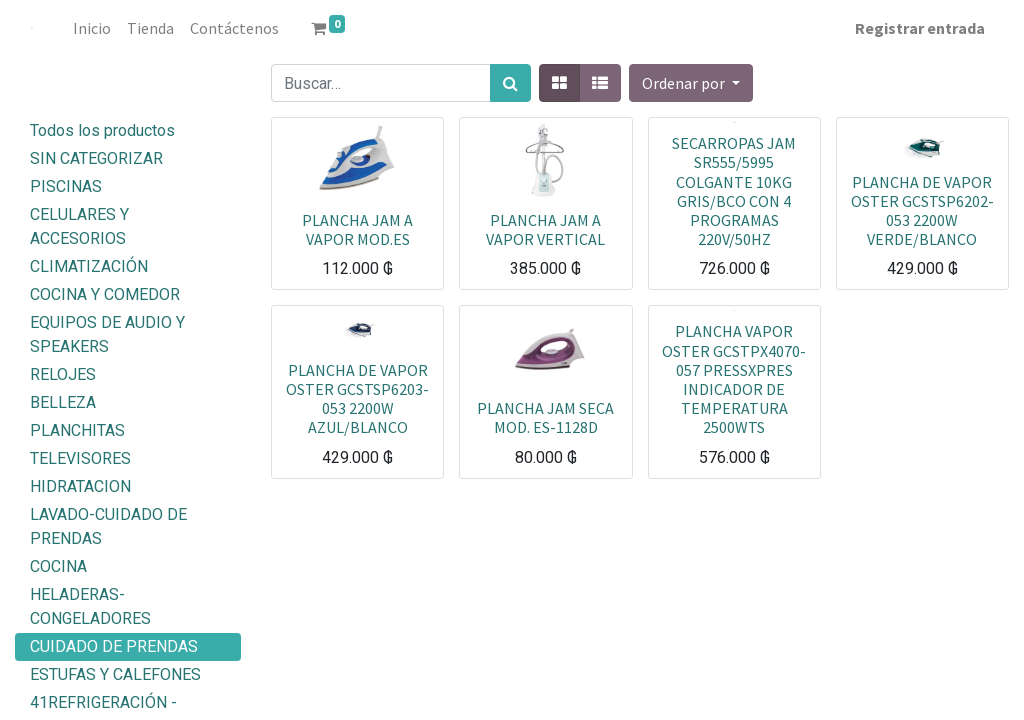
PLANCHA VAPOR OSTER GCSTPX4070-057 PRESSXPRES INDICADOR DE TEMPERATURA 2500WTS (734, 379)
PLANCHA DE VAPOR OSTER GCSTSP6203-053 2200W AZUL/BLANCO (357, 399)
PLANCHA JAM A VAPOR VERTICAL (545, 229)
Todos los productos (102, 130)
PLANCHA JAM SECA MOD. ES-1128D (545, 417)
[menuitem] (92, 28)
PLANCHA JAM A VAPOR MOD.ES (357, 229)
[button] (691, 83)
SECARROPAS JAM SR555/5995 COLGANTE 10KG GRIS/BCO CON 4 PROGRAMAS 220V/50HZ (734, 191)
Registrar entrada (920, 28)
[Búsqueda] (510, 83)
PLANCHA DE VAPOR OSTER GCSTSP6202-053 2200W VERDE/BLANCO (922, 211)
